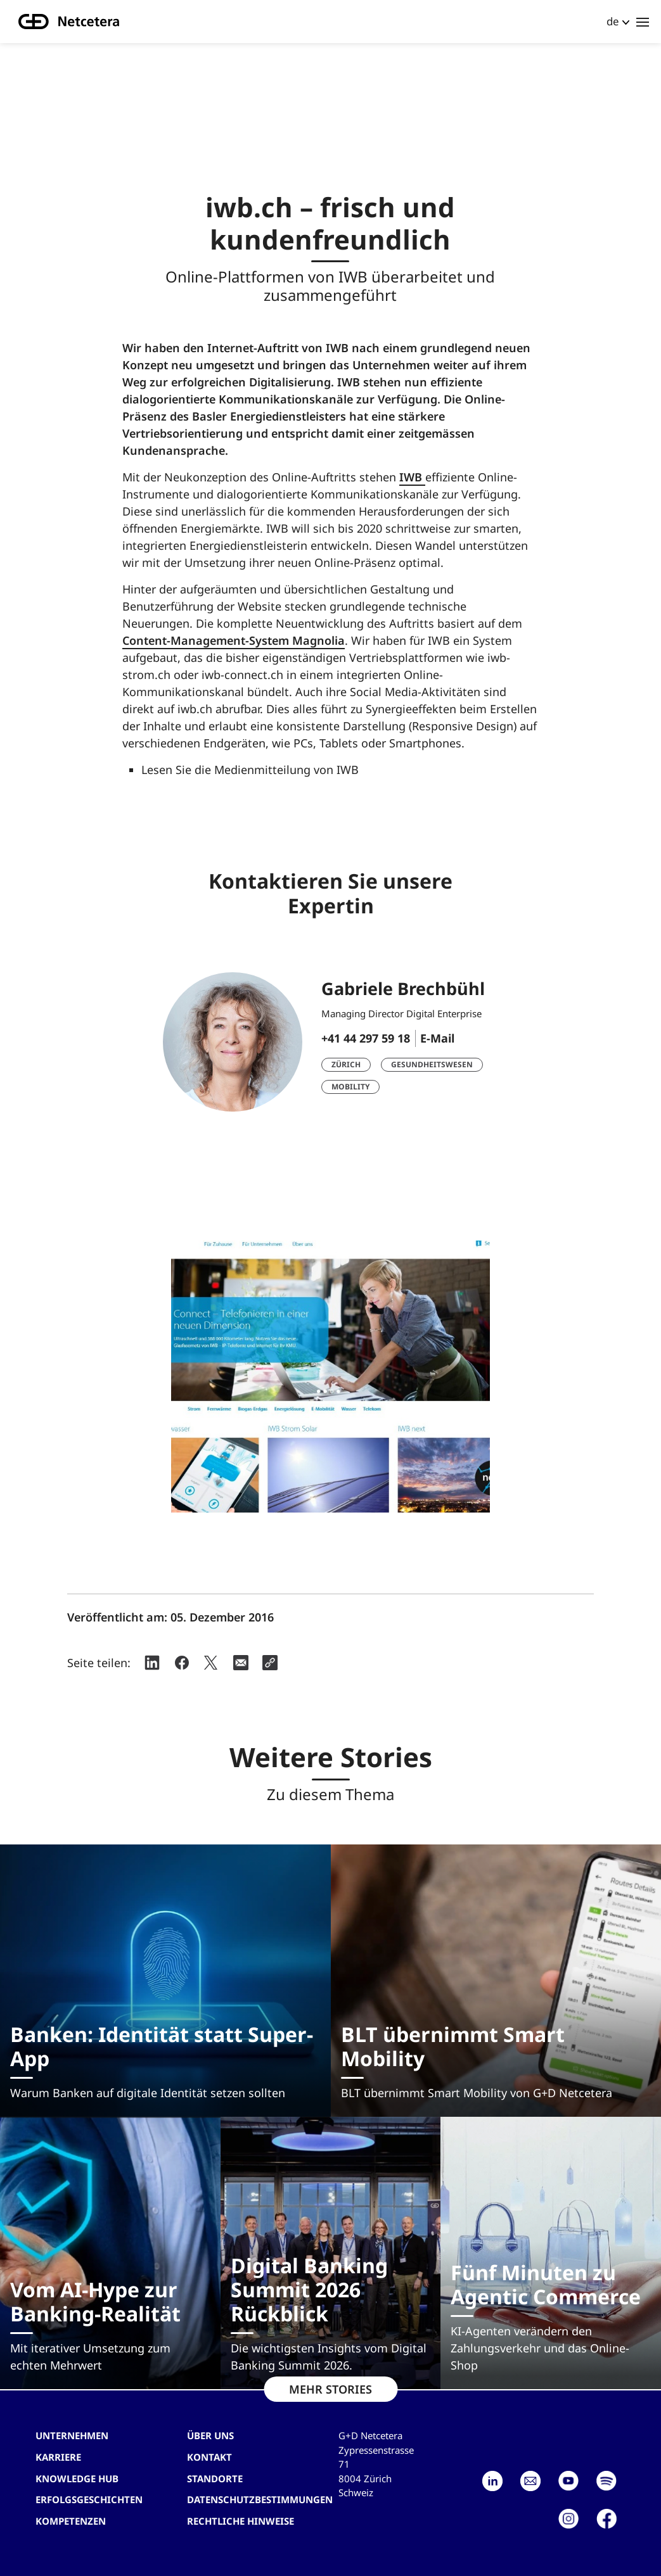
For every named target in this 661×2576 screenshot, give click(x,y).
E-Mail (437, 1038)
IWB (412, 477)
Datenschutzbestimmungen (260, 2499)
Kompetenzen (70, 2521)
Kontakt (209, 2457)
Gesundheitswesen (432, 1064)
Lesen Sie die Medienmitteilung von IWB (250, 769)
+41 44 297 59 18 (365, 1038)
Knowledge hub (77, 2478)
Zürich (346, 1064)
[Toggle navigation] (642, 21)
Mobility (350, 1086)
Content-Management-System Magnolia (233, 640)
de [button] (612, 21)
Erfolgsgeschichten (89, 2499)
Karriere (58, 2457)
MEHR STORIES (330, 2389)
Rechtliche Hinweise (240, 2521)
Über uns (210, 2435)
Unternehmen (71, 2435)
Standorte (215, 2478)
